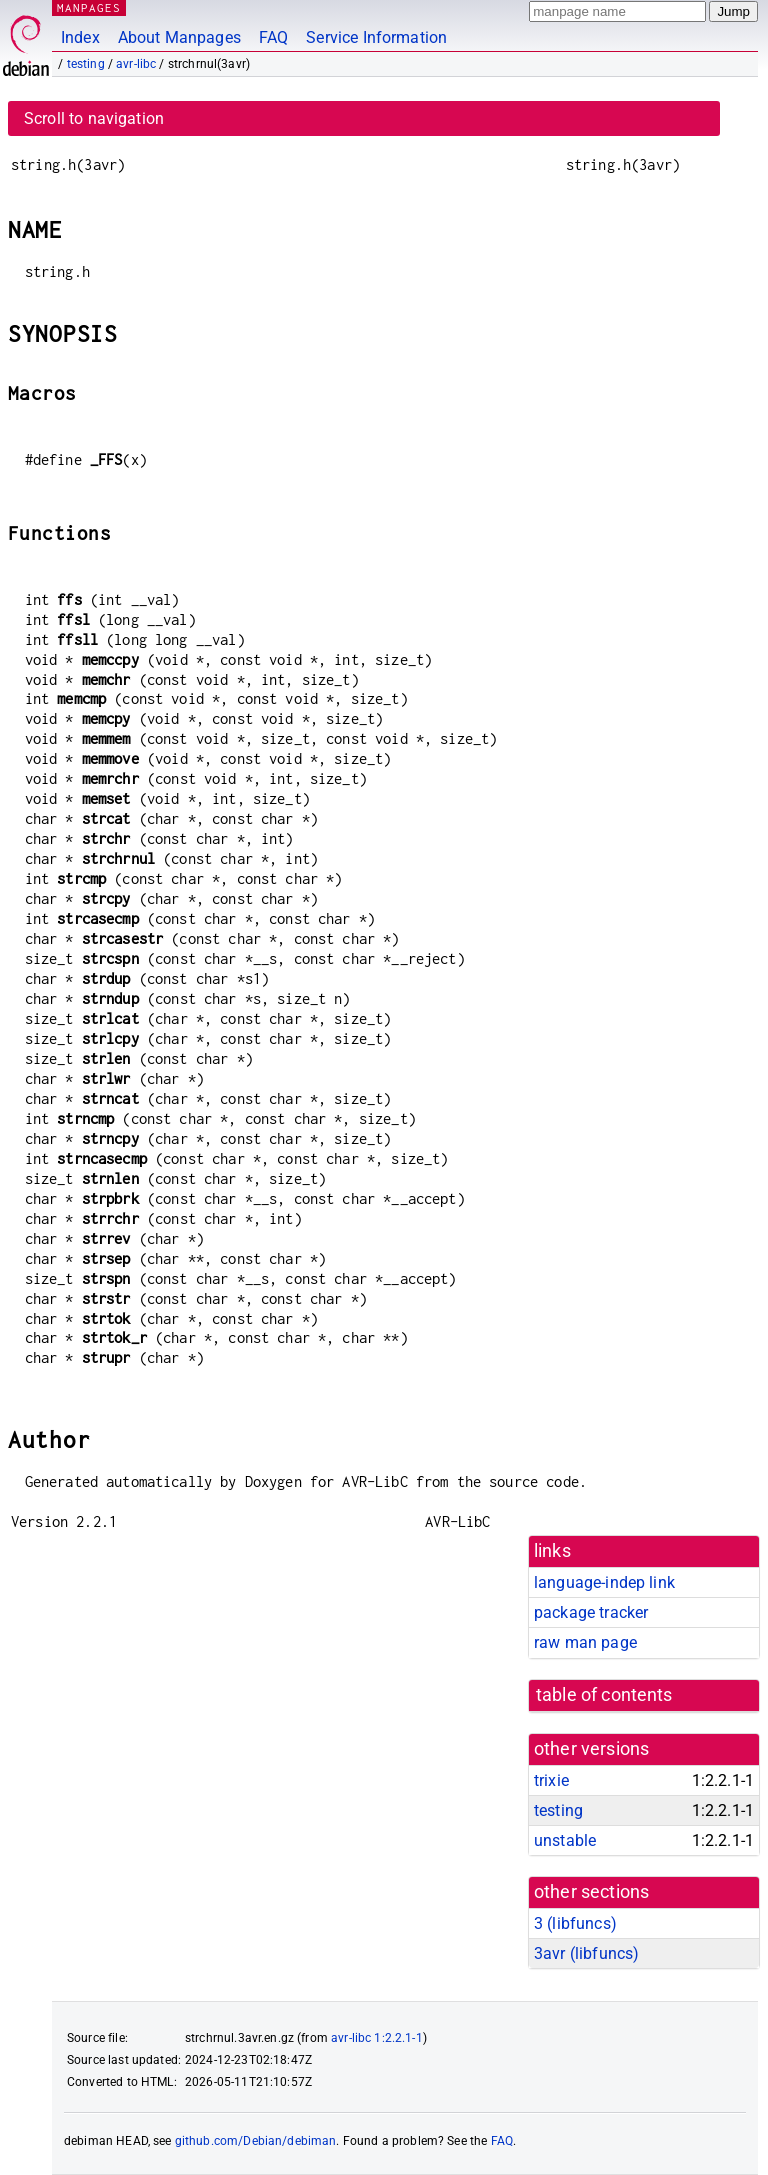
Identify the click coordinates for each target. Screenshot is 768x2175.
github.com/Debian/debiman (256, 2141)
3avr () (586, 1953)
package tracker (591, 1612)
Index (80, 37)
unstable (565, 1840)
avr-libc (136, 64)
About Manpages (179, 37)
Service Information (376, 37)
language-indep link (604, 1582)
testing (86, 64)
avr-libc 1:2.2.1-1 (377, 2038)
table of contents (604, 1695)
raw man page (585, 1642)
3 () (575, 1923)
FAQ (273, 37)
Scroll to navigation (94, 118)
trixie (551, 1780)
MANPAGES (89, 7)
